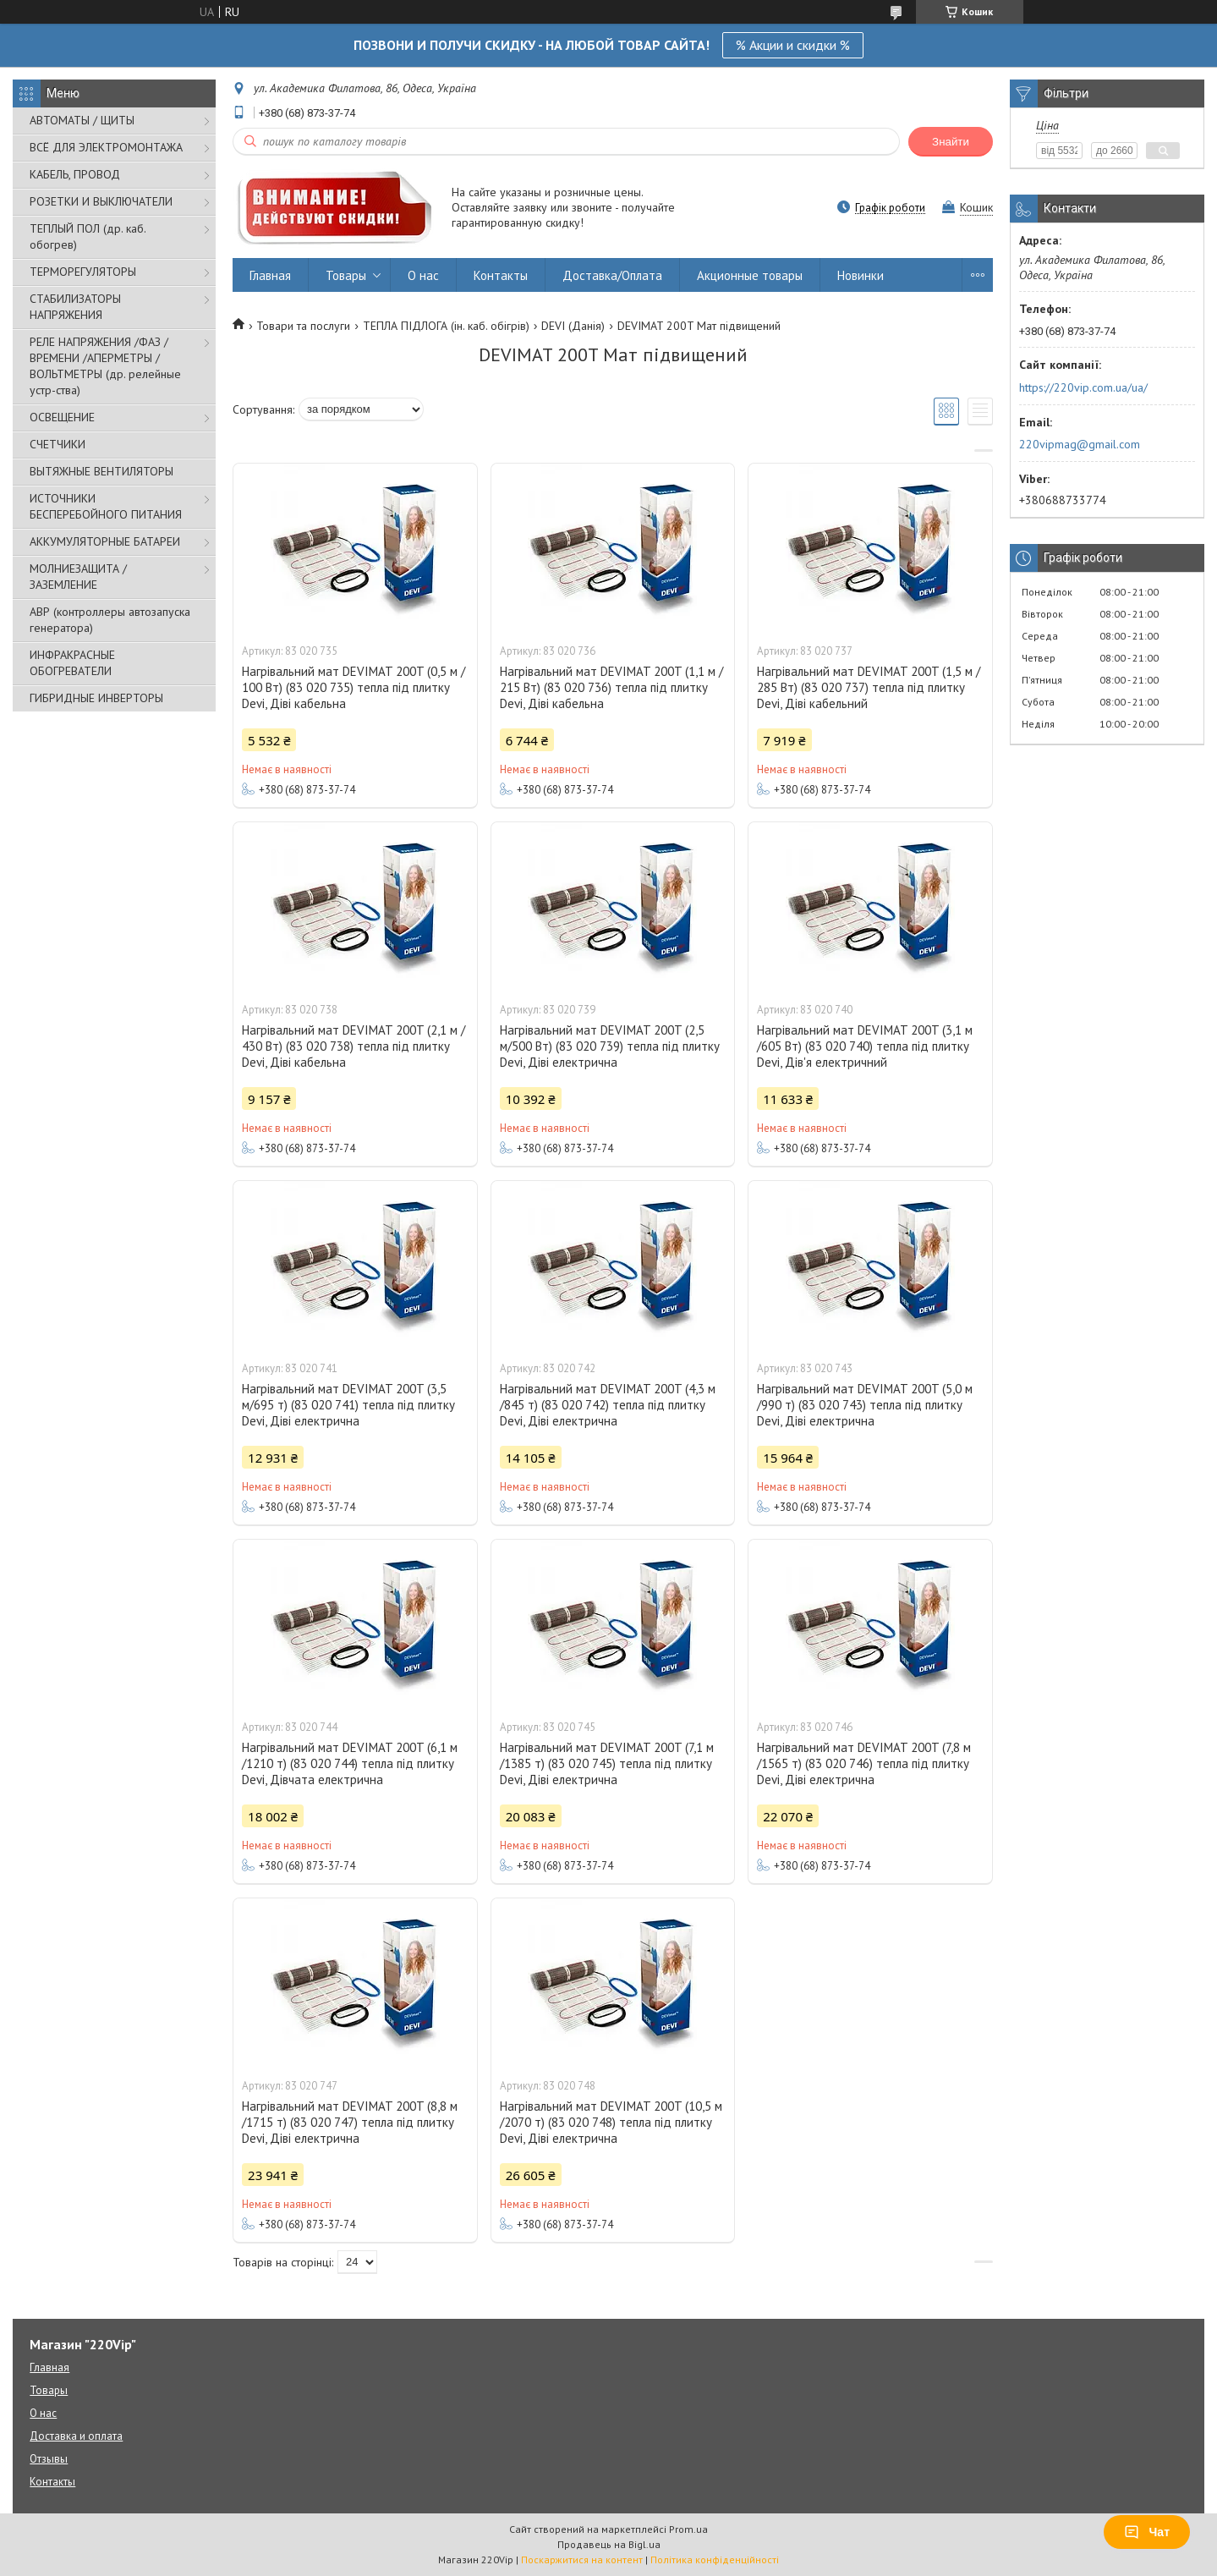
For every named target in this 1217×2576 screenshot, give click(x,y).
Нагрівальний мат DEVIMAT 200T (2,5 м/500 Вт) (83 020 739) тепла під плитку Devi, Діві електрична (610, 1046)
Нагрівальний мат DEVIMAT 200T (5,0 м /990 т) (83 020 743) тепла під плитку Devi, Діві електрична (865, 1405)
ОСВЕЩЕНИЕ (62, 417)
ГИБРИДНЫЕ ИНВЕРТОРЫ (96, 698)
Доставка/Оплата (612, 275)
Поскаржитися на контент (582, 2559)
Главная (270, 275)
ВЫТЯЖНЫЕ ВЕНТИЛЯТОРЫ (101, 471)
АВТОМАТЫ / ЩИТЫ (82, 120)
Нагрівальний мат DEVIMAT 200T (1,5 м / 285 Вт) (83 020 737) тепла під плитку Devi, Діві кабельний (868, 687)
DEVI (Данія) (573, 325)
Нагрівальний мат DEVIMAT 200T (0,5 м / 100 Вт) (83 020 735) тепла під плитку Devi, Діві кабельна (353, 687)
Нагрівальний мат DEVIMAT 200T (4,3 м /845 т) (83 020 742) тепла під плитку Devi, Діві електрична (607, 1405)
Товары (346, 275)
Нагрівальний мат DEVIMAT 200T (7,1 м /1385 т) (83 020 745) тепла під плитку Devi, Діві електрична (607, 1763)
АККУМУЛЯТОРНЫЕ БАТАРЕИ (105, 541)
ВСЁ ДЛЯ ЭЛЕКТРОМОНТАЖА (106, 147)
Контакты (501, 275)
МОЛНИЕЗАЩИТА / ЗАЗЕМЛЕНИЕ (78, 576)
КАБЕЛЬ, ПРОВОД (75, 174)
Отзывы (49, 2459)
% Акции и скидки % (793, 44)
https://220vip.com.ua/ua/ (1083, 387)
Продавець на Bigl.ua (609, 2544)
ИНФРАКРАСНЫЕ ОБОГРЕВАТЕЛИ (72, 662)
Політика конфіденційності (714, 2559)
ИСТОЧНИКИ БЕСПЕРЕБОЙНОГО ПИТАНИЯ (106, 506)
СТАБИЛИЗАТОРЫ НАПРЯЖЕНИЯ (75, 306)
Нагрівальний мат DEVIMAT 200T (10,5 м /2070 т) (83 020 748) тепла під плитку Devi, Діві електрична (611, 2122)
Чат (1147, 2532)
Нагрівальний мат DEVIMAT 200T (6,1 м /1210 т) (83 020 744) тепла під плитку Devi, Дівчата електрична (350, 1763)
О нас (423, 275)
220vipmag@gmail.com (1079, 444)
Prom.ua (688, 2529)
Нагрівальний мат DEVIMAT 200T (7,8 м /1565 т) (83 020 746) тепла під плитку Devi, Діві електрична (864, 1763)
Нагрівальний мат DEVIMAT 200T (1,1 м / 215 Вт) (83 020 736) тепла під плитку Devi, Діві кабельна (611, 687)
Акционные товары (750, 275)
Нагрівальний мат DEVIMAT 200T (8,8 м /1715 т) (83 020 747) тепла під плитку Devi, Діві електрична (350, 2122)
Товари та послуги (303, 325)
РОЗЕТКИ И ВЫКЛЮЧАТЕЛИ (101, 201)
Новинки (860, 275)
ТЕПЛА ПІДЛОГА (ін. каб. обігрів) (446, 325)
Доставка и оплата (76, 2436)
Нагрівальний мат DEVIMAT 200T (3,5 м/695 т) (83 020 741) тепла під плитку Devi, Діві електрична (348, 1405)
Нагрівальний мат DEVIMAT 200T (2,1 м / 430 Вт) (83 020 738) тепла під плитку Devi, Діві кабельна (353, 1046)
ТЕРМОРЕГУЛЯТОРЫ (83, 271)
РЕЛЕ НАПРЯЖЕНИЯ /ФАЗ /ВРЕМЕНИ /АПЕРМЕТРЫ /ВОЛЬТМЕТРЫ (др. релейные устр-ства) (105, 366)
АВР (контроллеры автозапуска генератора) (110, 619)
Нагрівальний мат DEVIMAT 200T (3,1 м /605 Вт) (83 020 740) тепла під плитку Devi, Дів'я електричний (865, 1046)
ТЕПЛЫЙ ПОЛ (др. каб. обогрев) (87, 236)
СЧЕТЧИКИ (57, 444)
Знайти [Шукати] (950, 141)
